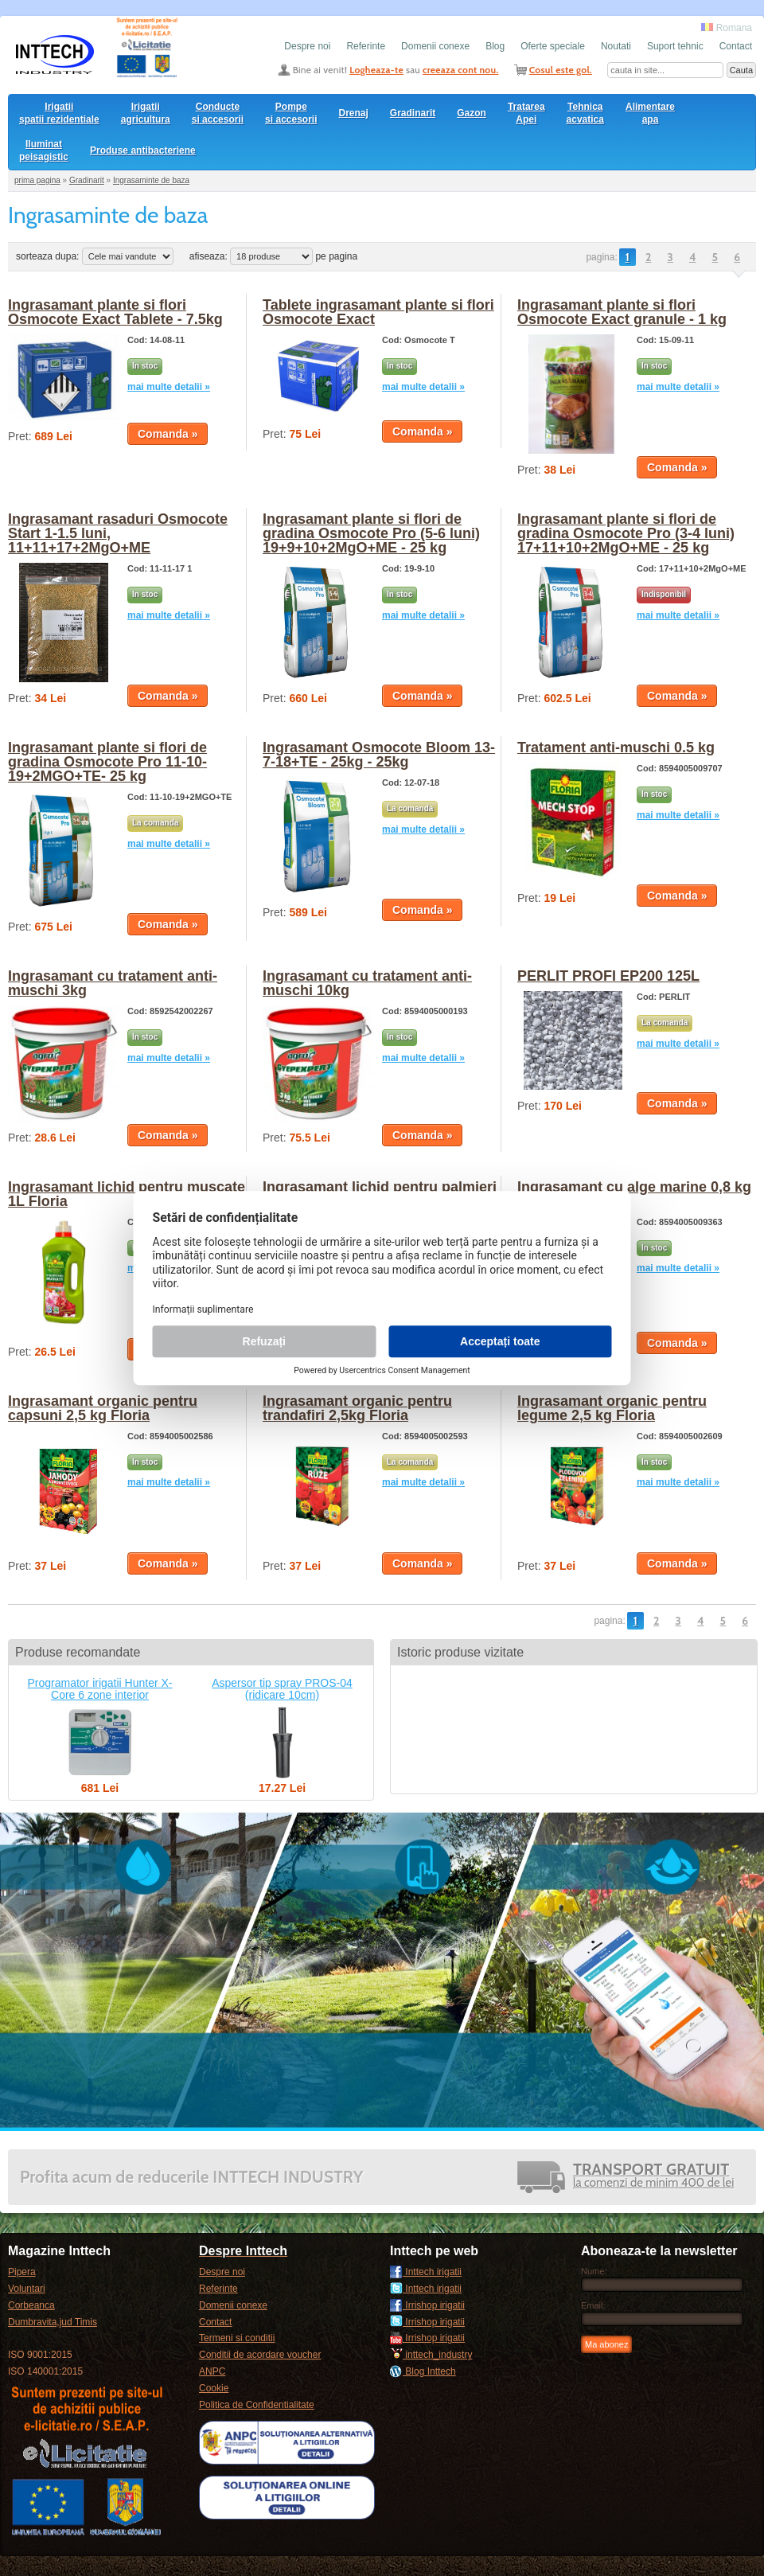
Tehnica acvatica (585, 113)
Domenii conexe (435, 46)
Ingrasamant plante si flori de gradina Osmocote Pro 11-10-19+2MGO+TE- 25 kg (107, 762)
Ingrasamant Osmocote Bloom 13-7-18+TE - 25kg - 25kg (379, 755)
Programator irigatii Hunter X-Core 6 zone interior (99, 1688)
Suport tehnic (675, 46)
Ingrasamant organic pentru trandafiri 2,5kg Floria (357, 1408)
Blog (495, 46)
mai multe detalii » (168, 386)
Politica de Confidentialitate (256, 2404)
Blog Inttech (423, 2371)
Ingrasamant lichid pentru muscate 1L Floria (126, 1194)
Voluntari (26, 2288)
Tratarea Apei (526, 113)
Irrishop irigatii (427, 2305)
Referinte (365, 46)
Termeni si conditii (237, 2338)
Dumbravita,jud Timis (52, 2322)
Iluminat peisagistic (43, 150)
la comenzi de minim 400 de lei (653, 2177)
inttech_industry (431, 2354)
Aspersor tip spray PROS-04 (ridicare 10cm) (282, 1688)
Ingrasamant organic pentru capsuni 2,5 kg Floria (102, 1408)
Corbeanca (31, 2305)
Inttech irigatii (426, 2271)
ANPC (212, 2371)
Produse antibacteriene (143, 150)
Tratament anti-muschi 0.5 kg (616, 747)
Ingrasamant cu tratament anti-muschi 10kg (367, 983)
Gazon (471, 113)
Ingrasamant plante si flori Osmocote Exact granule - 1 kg (622, 312)
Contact (735, 46)
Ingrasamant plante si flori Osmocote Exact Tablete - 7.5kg (115, 312)
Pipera (22, 2271)
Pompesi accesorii (291, 113)
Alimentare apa (650, 113)
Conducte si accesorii (218, 113)
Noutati (616, 46)
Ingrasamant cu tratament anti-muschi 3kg (112, 983)
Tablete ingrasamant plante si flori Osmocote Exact (378, 312)
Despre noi (307, 46)
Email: (593, 2305)
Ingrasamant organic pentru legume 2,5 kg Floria (612, 1408)
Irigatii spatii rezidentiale (59, 113)
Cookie (213, 2388)
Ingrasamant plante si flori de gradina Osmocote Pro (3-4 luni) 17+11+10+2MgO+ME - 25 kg (626, 533)
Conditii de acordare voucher (260, 2354)
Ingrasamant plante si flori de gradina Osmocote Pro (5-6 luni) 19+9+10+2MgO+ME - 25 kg (371, 533)
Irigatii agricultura (145, 113)
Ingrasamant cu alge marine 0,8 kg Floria (634, 1194)
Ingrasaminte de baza (151, 180)
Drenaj (353, 113)
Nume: (593, 2271)
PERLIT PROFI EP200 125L (608, 976)
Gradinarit (412, 113)
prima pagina (37, 180)
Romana (726, 27)
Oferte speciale (552, 46)
